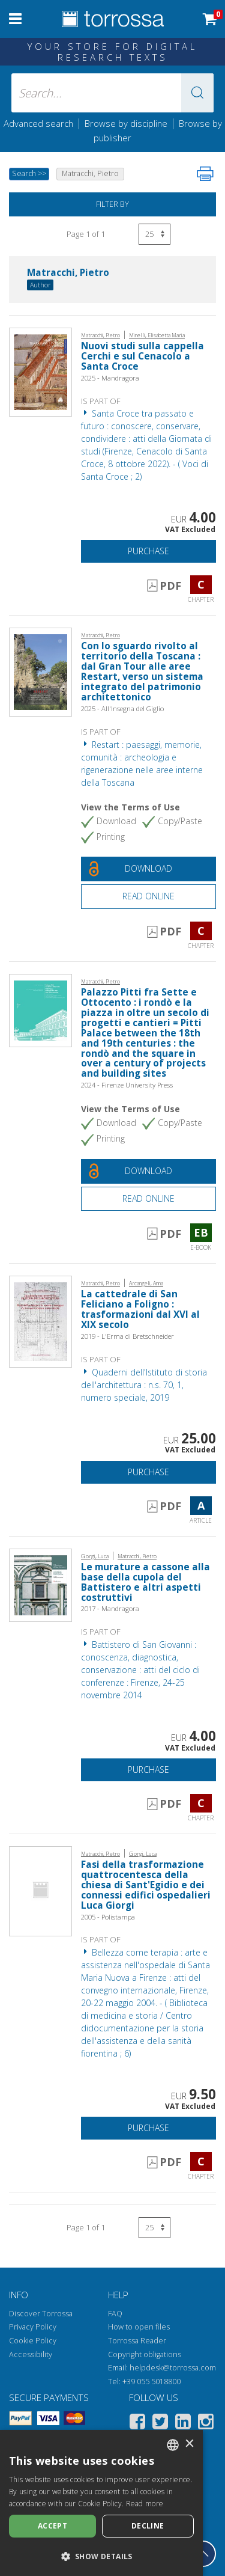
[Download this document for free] (148, 869)
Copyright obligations (144, 2354)
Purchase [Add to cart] (148, 551)
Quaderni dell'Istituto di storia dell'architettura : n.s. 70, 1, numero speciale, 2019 (144, 1384)
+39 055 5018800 (151, 2381)
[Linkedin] (183, 2423)
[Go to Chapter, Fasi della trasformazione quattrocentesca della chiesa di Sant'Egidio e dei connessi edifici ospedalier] (40, 1890)
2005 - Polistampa (108, 1916)
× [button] (189, 2444)
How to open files (139, 2327)
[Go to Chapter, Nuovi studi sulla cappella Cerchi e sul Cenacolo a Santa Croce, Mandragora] (40, 370)
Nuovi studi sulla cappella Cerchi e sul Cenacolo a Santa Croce (142, 356)
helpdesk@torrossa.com (173, 2368)
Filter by (112, 204)
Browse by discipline (126, 123)
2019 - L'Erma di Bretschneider (127, 1336)
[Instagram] (206, 2423)
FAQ (115, 2313)
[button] (197, 92)
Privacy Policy (32, 2327)
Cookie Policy (32, 2341)
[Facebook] (137, 2423)
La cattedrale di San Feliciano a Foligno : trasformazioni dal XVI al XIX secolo (140, 1309)
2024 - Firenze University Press (127, 1084)
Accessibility (30, 2354)
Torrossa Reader (137, 2341)
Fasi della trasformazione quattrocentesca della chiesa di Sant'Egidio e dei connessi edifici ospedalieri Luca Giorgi (146, 1885)
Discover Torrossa (41, 2313)
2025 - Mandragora (110, 377)
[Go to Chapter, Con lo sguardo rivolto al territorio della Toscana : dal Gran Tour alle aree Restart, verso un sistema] (40, 671)
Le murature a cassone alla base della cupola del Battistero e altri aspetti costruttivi (145, 1582)
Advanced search (38, 123)
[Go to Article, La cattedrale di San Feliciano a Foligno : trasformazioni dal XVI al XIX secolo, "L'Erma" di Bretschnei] (40, 1320)
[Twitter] (160, 2423)
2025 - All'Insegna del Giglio (122, 708)
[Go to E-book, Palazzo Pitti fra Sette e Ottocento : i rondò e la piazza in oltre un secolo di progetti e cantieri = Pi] (40, 1009)
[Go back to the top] (203, 2554)
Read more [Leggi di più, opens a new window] (145, 2503)
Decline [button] (147, 2526)
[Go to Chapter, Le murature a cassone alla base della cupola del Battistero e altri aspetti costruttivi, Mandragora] (40, 1583)
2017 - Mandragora (110, 1608)
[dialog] (101, 2503)
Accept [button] (52, 2526)
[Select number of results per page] (154, 234)
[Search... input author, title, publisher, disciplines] (112, 92)
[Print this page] (205, 173)
